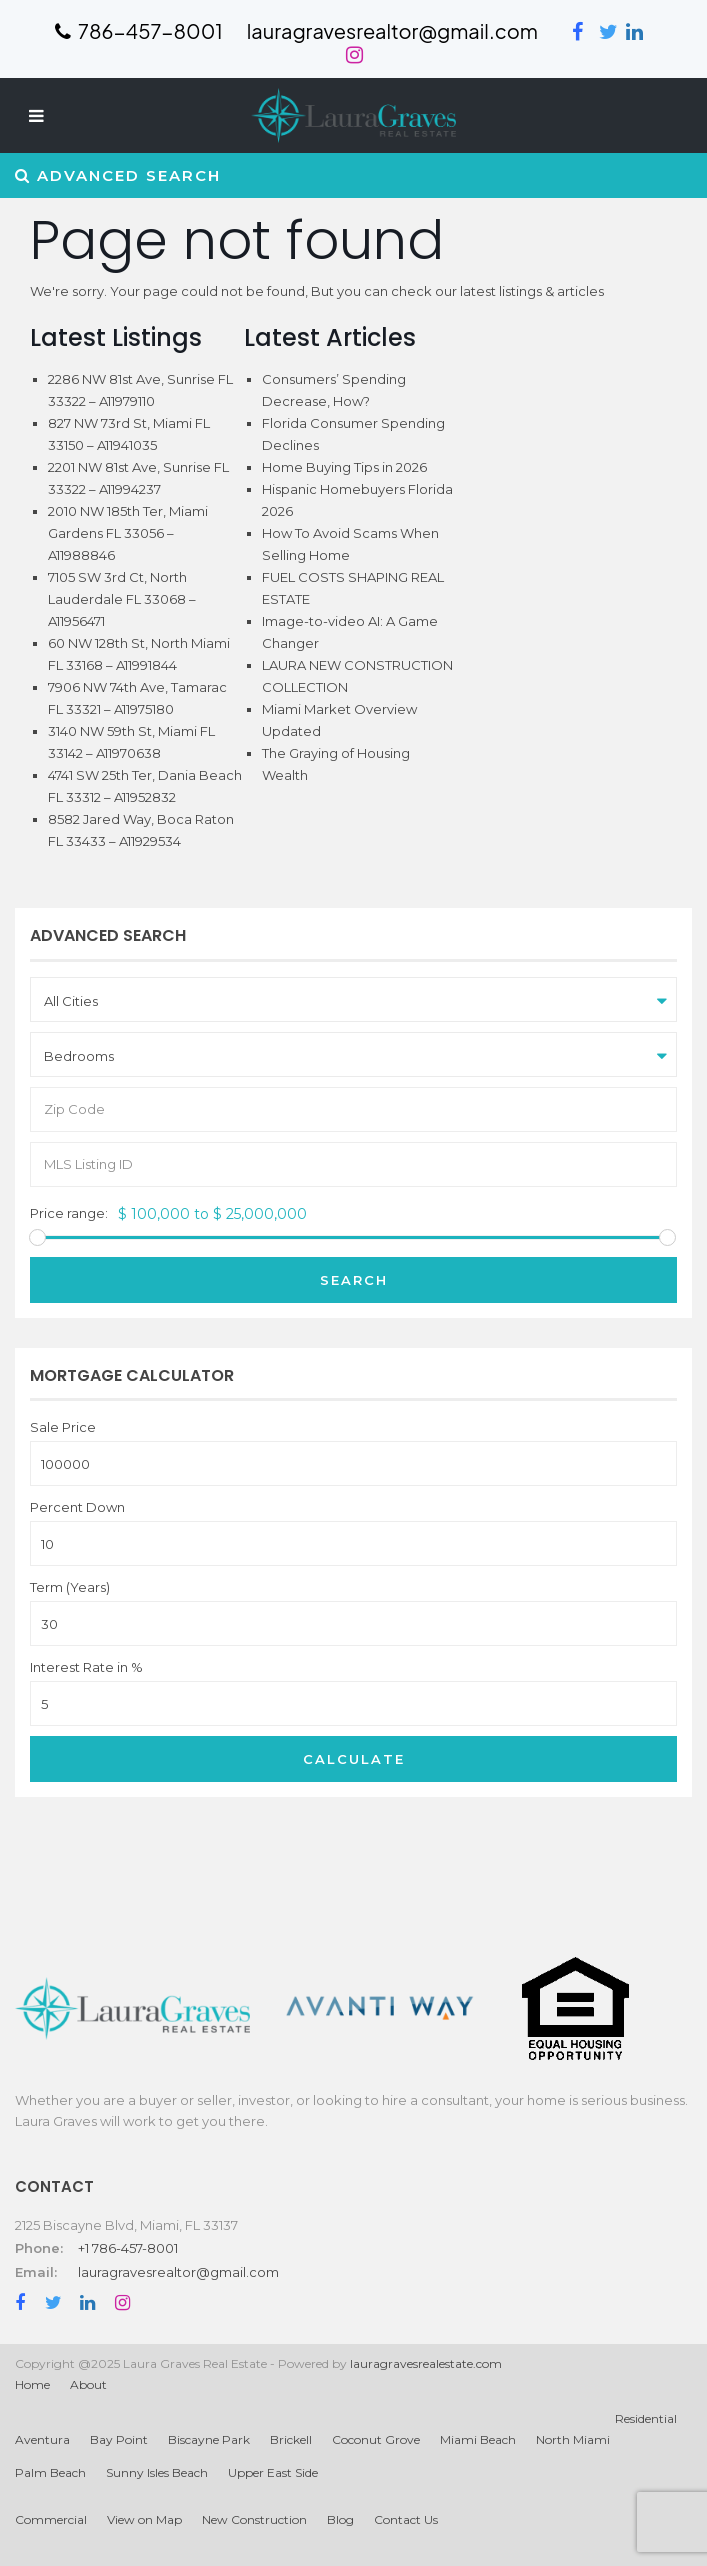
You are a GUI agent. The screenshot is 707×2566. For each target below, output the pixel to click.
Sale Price (63, 1427)
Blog (340, 2519)
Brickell (291, 2439)
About (88, 2384)
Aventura (42, 2439)
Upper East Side (273, 2472)
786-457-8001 (139, 30)
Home (32, 2384)
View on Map (144, 2519)
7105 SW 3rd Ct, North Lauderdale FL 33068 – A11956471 (122, 599)
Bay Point (119, 2439)
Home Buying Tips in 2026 (344, 467)
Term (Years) (70, 1587)
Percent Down (77, 1507)
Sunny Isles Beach (157, 2472)
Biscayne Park (209, 2439)
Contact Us (406, 2519)
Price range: (69, 1213)
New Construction (254, 2519)
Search (354, 1280)
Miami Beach (478, 2439)
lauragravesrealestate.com (426, 2363)
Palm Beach (50, 2472)
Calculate (354, 1759)
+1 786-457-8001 (128, 2248)
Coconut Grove (376, 2439)
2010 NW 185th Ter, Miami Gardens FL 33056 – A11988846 (128, 533)
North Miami (573, 2439)
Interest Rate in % (86, 1667)
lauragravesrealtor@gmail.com (178, 2272)
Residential (646, 2418)
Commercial (51, 2519)
